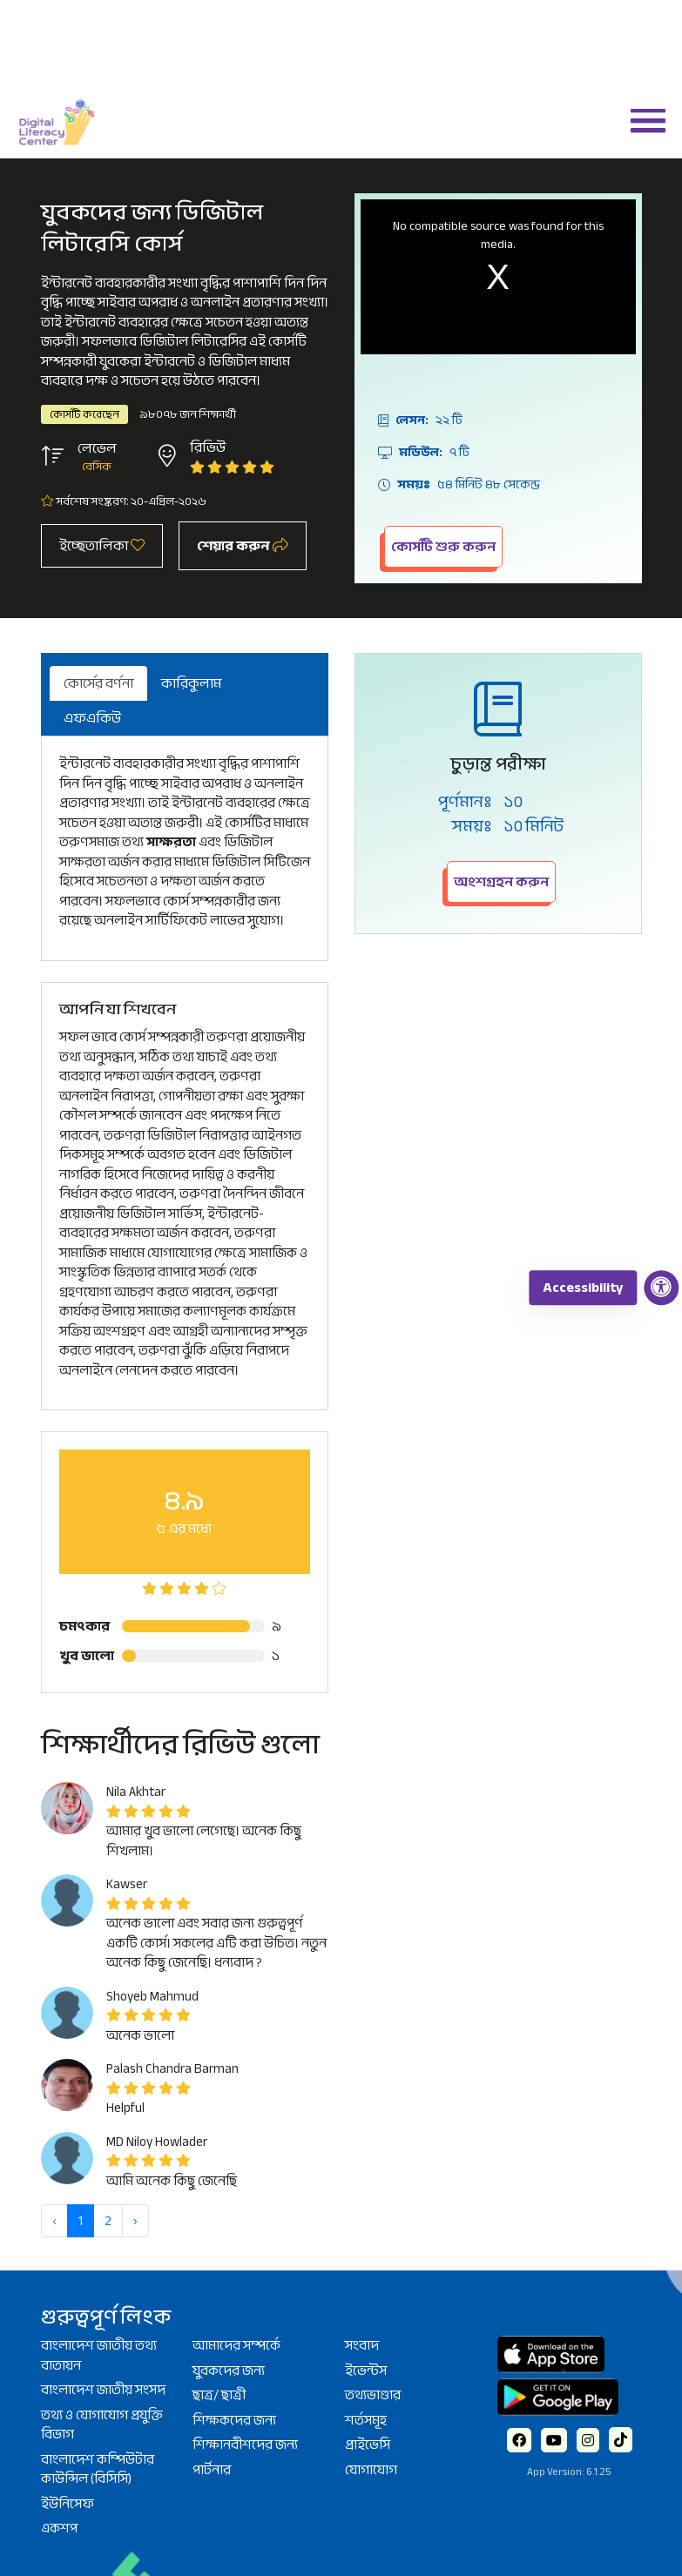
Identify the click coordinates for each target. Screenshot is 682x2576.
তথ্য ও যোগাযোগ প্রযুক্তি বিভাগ (102, 2425)
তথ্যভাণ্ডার (373, 2395)
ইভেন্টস (366, 2370)
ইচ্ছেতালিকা (102, 546)
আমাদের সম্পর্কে (236, 2345)
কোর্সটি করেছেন (84, 414)
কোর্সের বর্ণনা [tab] (98, 683)
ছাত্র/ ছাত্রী (219, 2395)
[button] (641, 119)
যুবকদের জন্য (228, 2370)
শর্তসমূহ (366, 2420)
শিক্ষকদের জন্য (234, 2420)
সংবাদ (362, 2345)
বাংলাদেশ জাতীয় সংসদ (103, 2390)
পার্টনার (211, 2470)
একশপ (59, 2528)
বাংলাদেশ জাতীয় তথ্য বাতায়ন (99, 2355)
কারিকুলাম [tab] (191, 683)
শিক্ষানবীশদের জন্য (245, 2444)
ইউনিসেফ (67, 2504)
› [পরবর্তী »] (135, 2221)
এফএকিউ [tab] (92, 718)
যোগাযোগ (371, 2470)
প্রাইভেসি (367, 2444)
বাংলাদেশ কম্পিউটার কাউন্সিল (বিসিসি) (97, 2469)
